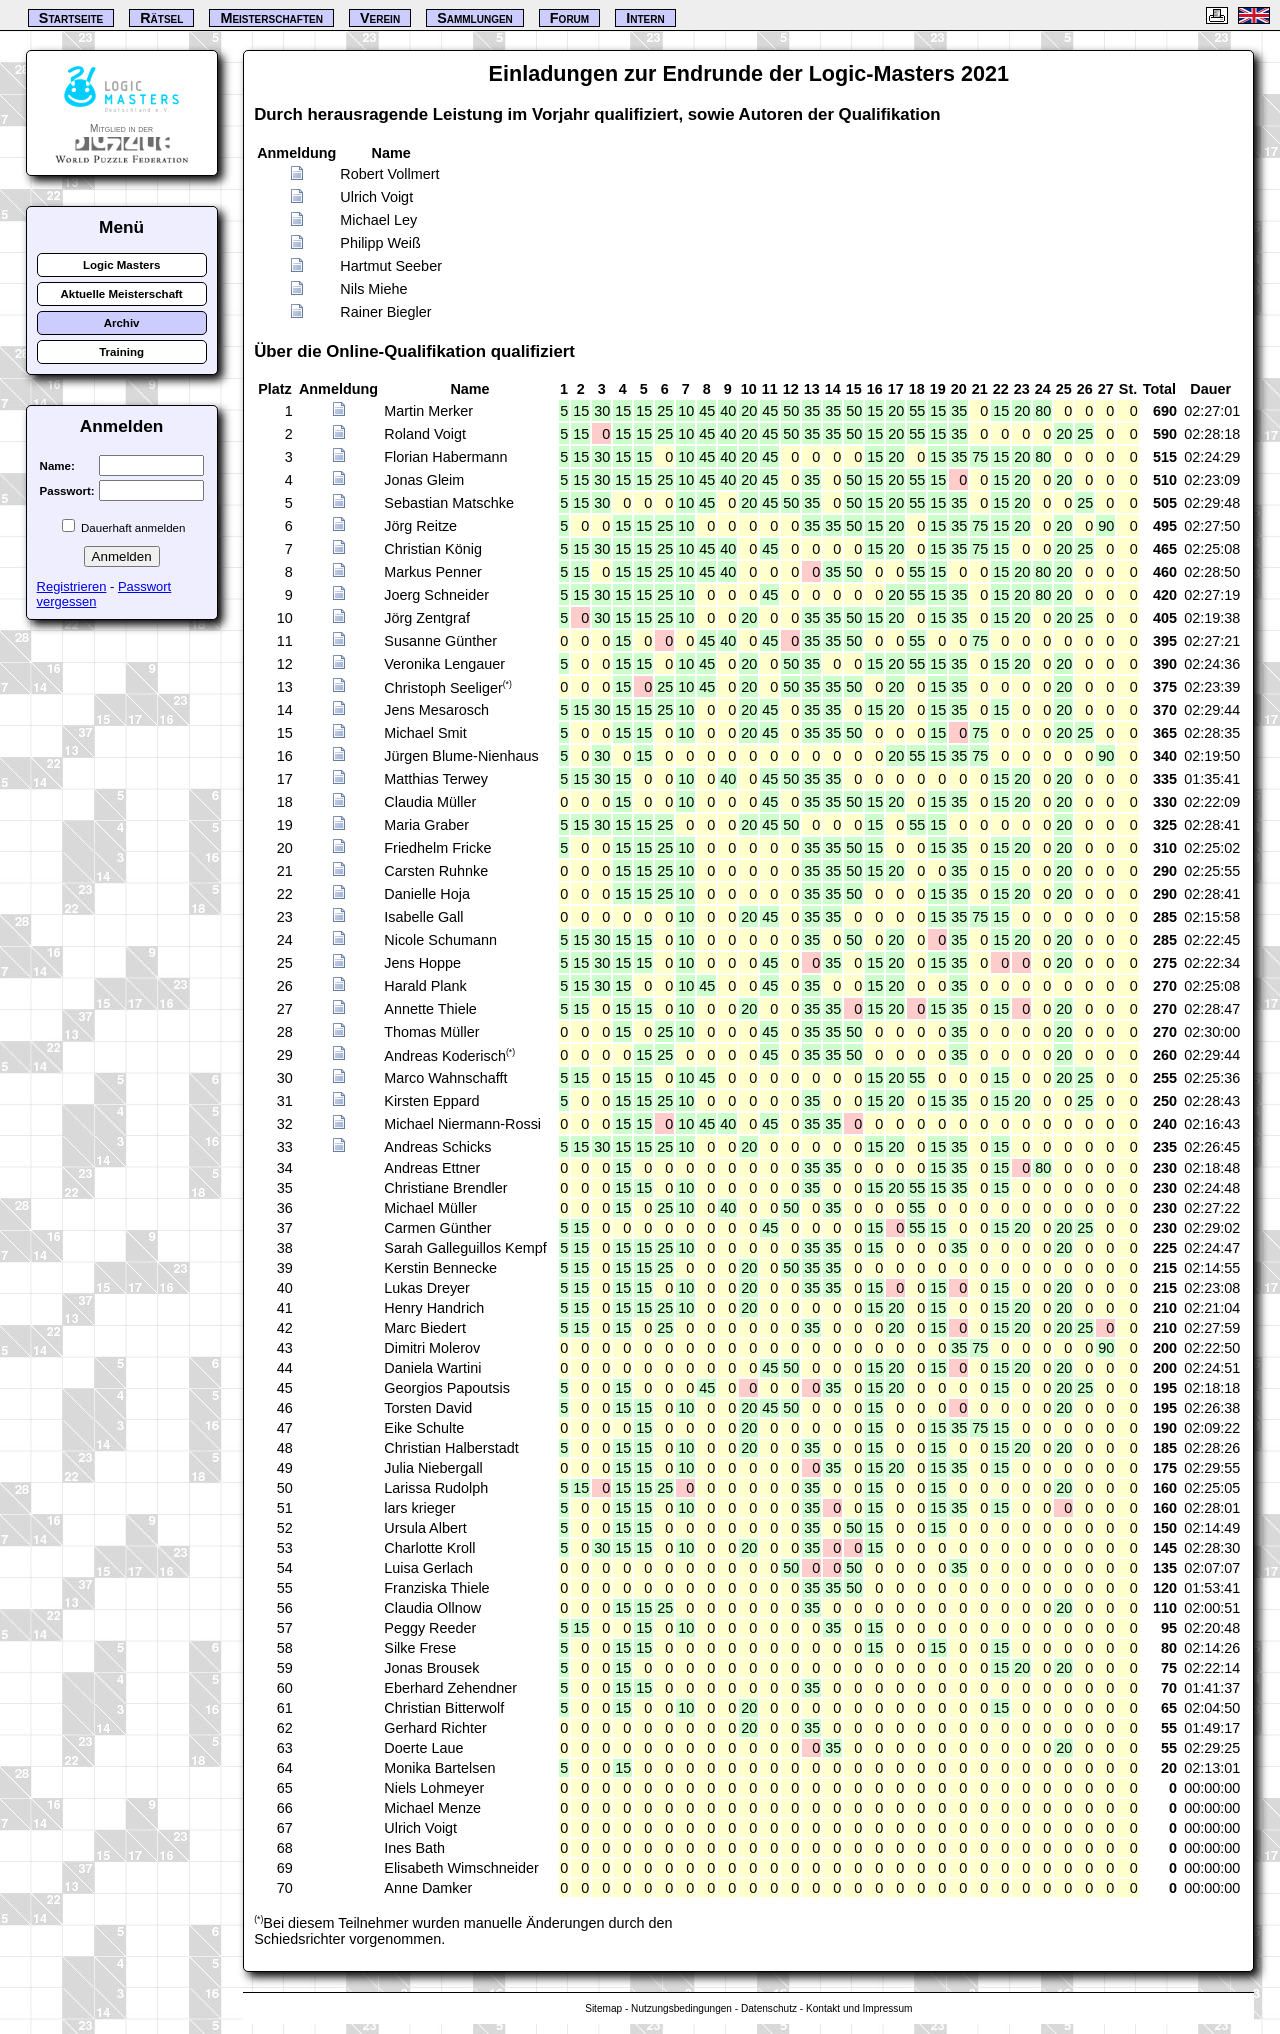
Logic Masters (121, 265)
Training (121, 352)
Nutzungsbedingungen (681, 2008)
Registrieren (72, 586)
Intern (645, 18)
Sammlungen (475, 18)
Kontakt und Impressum (859, 2008)
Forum (569, 18)
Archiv (122, 323)
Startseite (71, 18)
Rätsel (161, 18)
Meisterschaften (271, 18)
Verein (380, 18)
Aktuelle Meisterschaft (121, 294)
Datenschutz (769, 2008)
